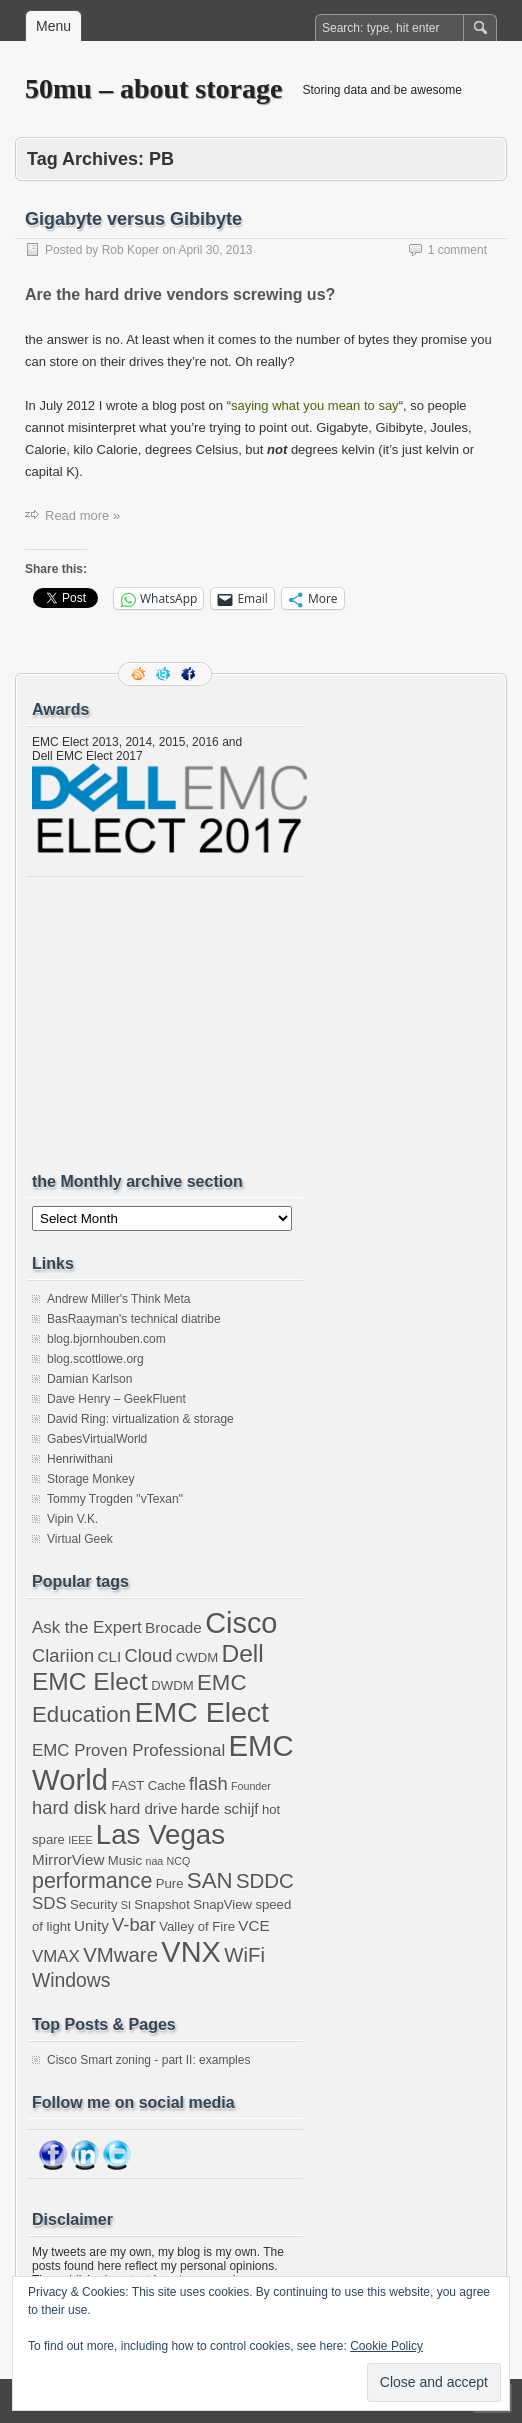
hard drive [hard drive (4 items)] (144, 1808)
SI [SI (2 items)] (126, 1905)
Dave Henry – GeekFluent (116, 1399)
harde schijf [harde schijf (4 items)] (220, 1808)
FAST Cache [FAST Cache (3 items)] (148, 1785)
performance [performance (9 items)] (92, 1881)
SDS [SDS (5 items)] (49, 1903)
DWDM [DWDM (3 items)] (172, 1685)
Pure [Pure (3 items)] (170, 1883)
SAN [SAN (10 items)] (210, 1880)
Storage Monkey (90, 1479)
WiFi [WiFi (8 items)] (244, 1955)
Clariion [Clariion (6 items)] (63, 1655)
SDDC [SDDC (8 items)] (265, 1881)
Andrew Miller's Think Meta (118, 1299)
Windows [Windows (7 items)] (71, 1980)
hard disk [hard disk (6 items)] (69, 1807)
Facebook (190, 674)
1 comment (457, 250)
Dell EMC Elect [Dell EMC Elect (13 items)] (148, 1667)
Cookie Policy (386, 2346)
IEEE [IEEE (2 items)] (80, 1840)
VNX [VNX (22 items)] (190, 1952)
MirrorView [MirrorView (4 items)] (68, 1859)
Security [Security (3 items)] (93, 1904)
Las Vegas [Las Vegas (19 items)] (160, 1834)
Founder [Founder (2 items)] (251, 1786)
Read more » (82, 515)
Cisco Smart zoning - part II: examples (148, 2060)
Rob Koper (130, 250)
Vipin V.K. (72, 1519)
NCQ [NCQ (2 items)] (179, 1861)
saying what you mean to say (315, 405)
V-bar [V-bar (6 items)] (134, 1924)
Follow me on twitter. (165, 674)
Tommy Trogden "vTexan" (115, 1499)
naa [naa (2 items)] (154, 1861)
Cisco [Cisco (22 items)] (241, 1623)
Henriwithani (80, 1459)
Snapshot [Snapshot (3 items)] (162, 1904)
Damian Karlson (89, 1379)
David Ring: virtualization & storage (140, 1419)
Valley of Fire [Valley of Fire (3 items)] (197, 1926)
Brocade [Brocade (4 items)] (173, 1627)
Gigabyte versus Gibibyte (133, 219)
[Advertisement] (182, 1024)
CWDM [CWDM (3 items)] (197, 1657)
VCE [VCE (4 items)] (253, 1925)
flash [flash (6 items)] (208, 1783)
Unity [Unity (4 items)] (91, 1925)
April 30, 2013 (215, 250)
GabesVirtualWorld (97, 1439)
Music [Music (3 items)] (125, 1860)
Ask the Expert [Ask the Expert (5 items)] (87, 1627)
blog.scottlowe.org (95, 1359)
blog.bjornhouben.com (106, 1339)
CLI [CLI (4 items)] (109, 1656)
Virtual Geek (80, 1539)
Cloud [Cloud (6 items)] (149, 1655)
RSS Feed (140, 674)
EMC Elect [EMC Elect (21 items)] (201, 1712)
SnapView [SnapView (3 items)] (222, 1904)
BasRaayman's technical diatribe (134, 1319)
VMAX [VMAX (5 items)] (56, 1956)
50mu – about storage (153, 88)
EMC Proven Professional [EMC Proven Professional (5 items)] (128, 1750)
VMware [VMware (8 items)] (120, 1955)
